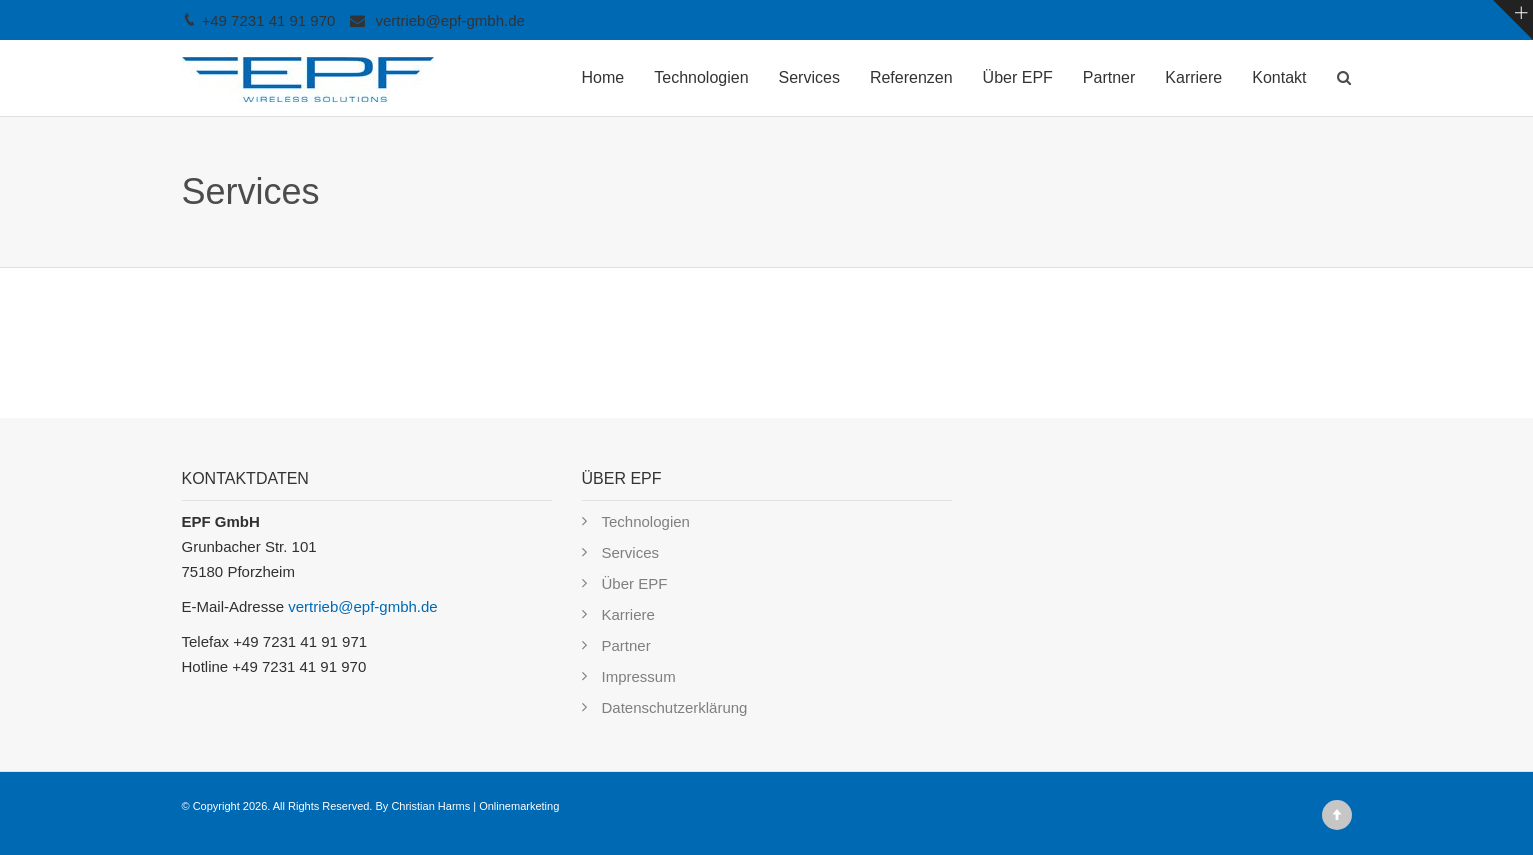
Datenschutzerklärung (675, 707)
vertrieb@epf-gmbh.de (449, 20)
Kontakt (1279, 77)
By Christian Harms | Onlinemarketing (467, 806)
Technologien (701, 77)
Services (809, 77)
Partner (1109, 77)
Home (603, 77)
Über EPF (1018, 77)
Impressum (639, 676)
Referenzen (911, 77)
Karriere (1193, 77)
